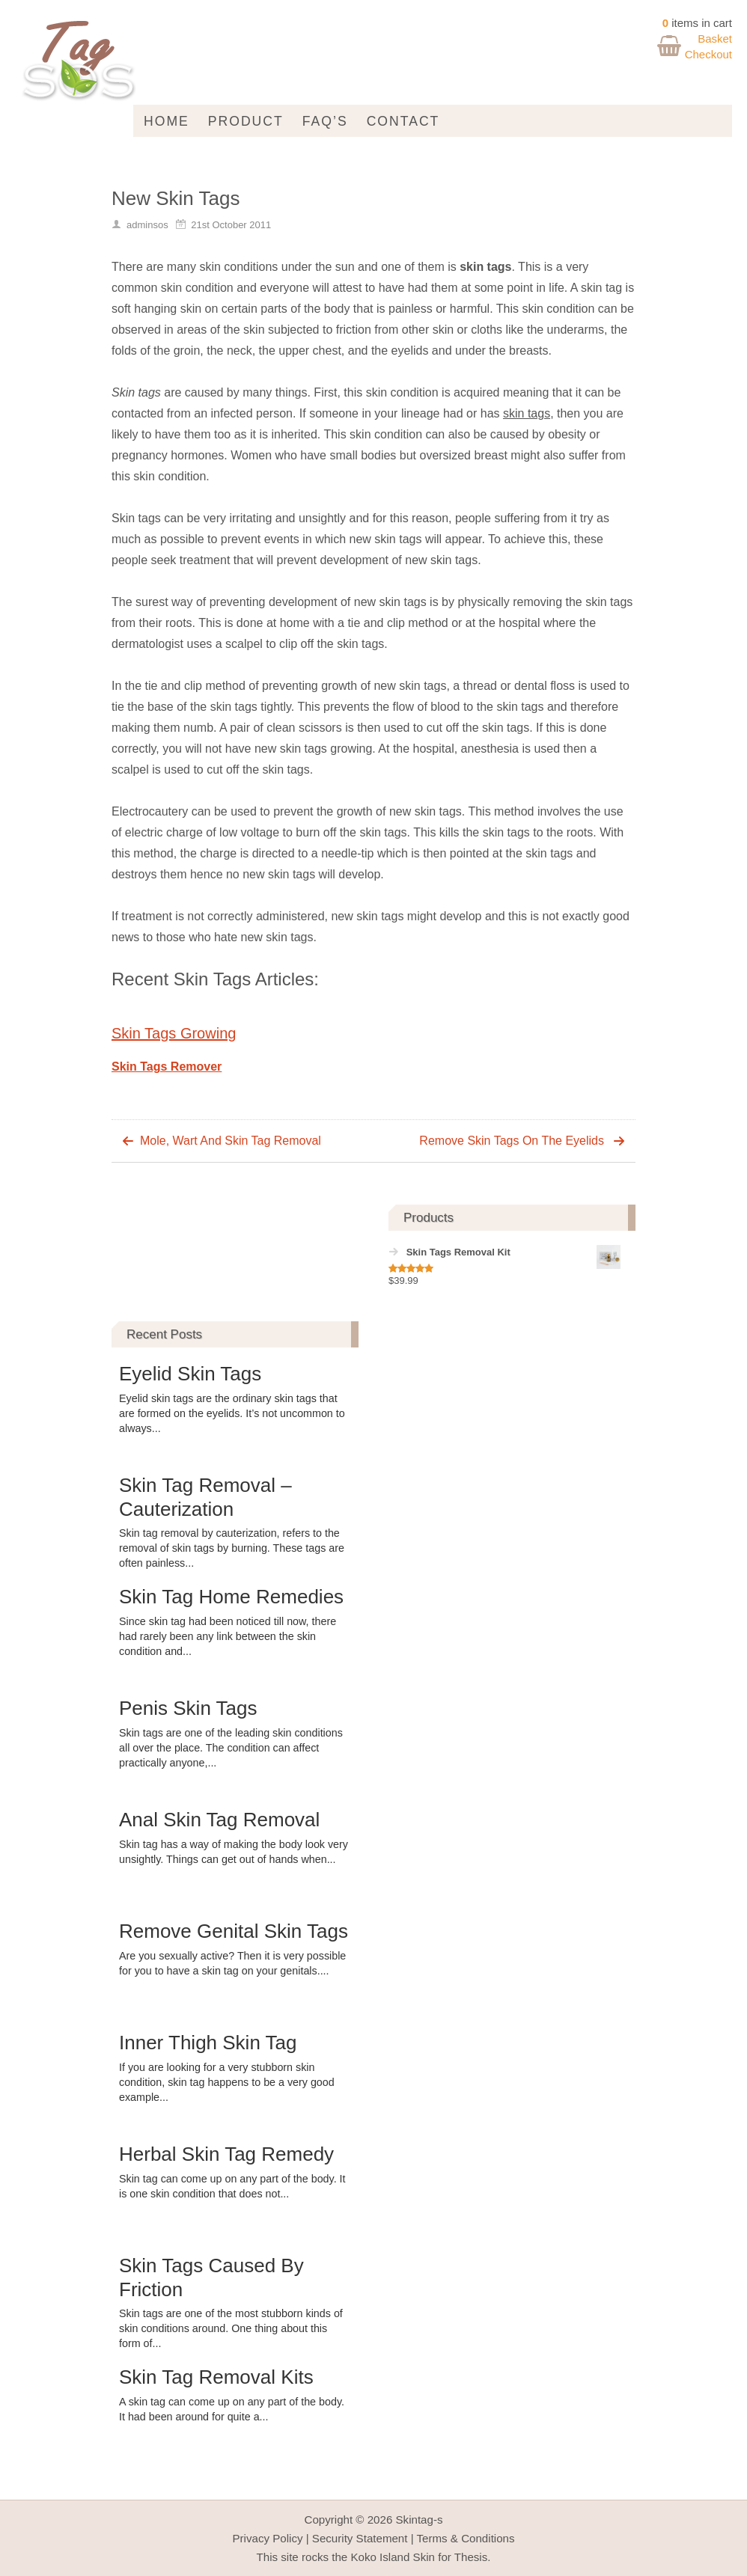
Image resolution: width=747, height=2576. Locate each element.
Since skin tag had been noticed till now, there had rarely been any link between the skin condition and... (227, 1636)
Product (246, 121)
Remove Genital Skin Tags (233, 1931)
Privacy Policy (267, 2538)
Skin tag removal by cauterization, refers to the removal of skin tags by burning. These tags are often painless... (231, 1548)
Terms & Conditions (466, 2538)
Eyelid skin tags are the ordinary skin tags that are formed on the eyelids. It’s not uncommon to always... (232, 1413)
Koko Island (379, 2557)
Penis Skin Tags (188, 1708)
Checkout (708, 54)
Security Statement (360, 2538)
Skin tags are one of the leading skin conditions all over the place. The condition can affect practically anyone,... (231, 1748)
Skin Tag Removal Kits (216, 2377)
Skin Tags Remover (167, 1066)
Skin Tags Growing (174, 1033)
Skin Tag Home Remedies (231, 1596)
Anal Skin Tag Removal (219, 1819)
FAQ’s (325, 121)
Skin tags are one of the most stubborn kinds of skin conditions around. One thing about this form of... (231, 2328)
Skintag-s (419, 2519)
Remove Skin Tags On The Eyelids (511, 1140)
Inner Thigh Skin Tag (208, 2042)
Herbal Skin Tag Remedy (226, 2154)
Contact (403, 121)
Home (166, 121)
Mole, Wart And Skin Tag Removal (230, 1140)
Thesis (471, 2557)
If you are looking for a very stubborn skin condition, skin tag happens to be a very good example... (227, 2082)
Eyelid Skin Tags (190, 1373)
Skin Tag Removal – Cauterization (205, 1497)
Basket (715, 38)
